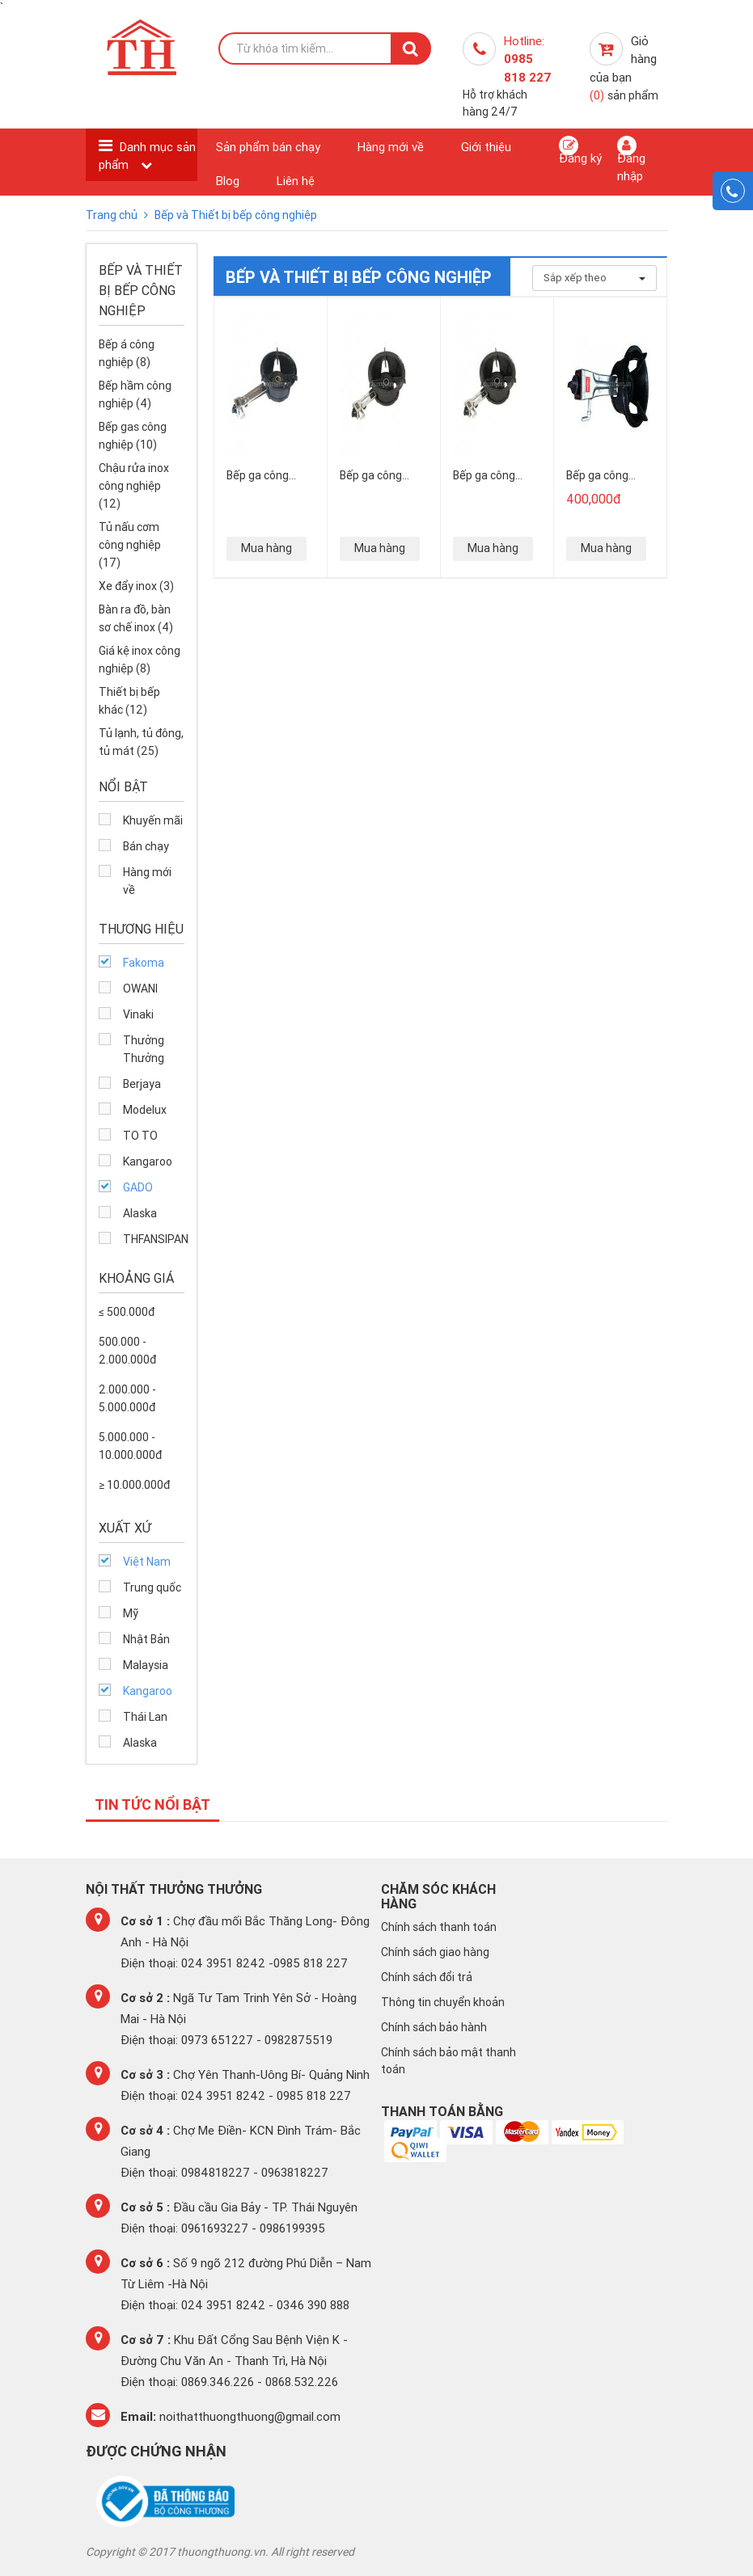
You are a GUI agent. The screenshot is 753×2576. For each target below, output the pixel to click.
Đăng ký (580, 151)
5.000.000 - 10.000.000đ (130, 1446)
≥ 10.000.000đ (134, 1485)
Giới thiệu (486, 146)
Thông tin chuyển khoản (443, 2002)
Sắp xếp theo (594, 278)
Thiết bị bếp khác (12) (129, 701)
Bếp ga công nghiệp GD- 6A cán (489, 475)
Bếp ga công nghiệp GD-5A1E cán (381, 475)
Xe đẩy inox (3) (136, 586)
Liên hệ (296, 180)
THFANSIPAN (154, 1239)
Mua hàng (266, 548)
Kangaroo (147, 1161)
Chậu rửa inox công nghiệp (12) (134, 486)
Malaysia (145, 1665)
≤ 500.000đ (126, 1312)
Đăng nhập (631, 159)
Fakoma (143, 962)
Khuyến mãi (153, 820)
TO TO (140, 1135)
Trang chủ (113, 215)
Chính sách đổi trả (426, 1977)
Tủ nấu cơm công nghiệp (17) (130, 545)
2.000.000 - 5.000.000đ (127, 1398)
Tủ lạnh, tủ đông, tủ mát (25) (141, 742)
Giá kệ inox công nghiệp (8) (139, 659)
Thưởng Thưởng (143, 1049)
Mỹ (130, 1613)
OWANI (140, 988)
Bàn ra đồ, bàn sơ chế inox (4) (136, 618)
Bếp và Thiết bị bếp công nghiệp (235, 215)
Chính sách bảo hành (434, 2027)
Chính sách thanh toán (439, 1927)
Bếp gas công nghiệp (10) (133, 435)
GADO (138, 1187)
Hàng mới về (390, 146)
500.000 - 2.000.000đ (127, 1350)
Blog (227, 180)
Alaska (140, 1213)
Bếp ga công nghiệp (597, 475)
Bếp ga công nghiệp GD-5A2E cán (268, 475)
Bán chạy (146, 846)
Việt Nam (147, 1561)
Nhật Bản (146, 1639)
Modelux (145, 1109)
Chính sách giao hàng (435, 1952)
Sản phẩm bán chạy (268, 146)
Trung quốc (152, 1587)
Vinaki (138, 1014)
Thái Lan (145, 1717)
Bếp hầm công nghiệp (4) (135, 394)
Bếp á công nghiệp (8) (126, 353)
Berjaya (142, 1084)
